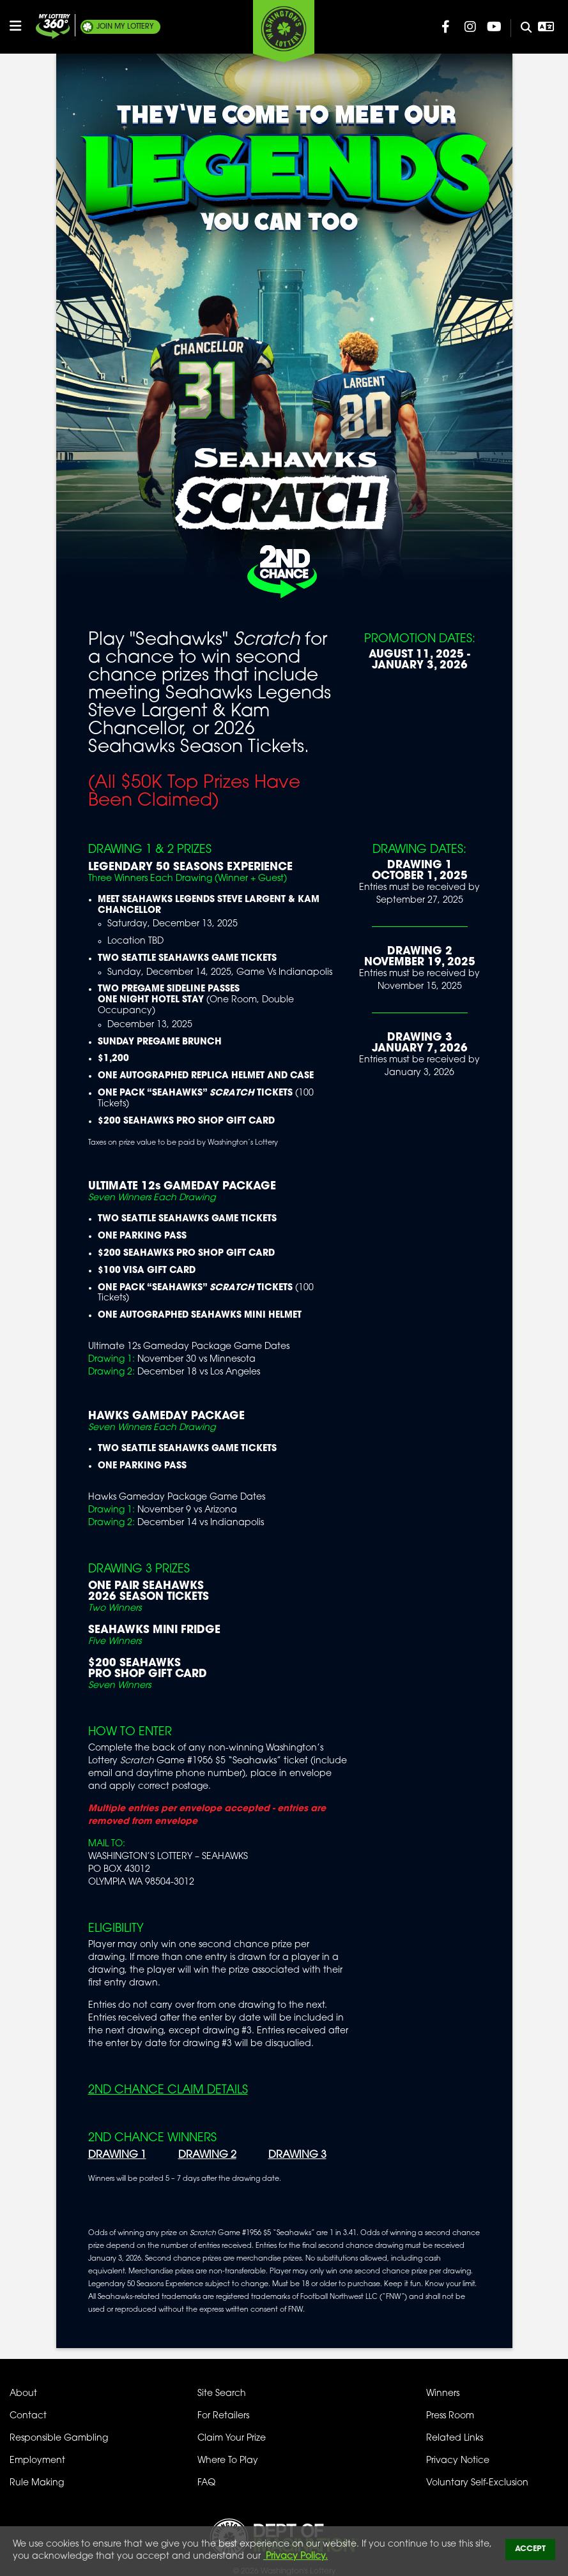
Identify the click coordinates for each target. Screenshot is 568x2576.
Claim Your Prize (231, 2438)
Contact (28, 2416)
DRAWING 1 (117, 2155)
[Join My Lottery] (53, 26)
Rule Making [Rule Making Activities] (37, 2483)
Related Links (454, 2438)
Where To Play (227, 2461)
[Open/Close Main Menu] (21, 26)
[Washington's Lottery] (283, 31)
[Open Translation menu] (546, 27)
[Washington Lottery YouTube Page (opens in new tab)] (494, 27)
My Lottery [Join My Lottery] (125, 27)
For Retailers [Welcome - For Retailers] (223, 2416)
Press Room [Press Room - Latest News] (450, 2416)
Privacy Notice (457, 2461)
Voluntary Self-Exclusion (477, 2483)
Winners (442, 2394)
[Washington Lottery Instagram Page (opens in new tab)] (470, 27)
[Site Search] (521, 28)
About (23, 2394)
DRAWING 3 (297, 2155)
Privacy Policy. (295, 2556)
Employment (37, 2461)
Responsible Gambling (59, 2438)
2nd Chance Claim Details (168, 2090)
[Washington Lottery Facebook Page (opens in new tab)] (446, 27)
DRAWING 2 (207, 2155)
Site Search (221, 2394)
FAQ (206, 2483)
